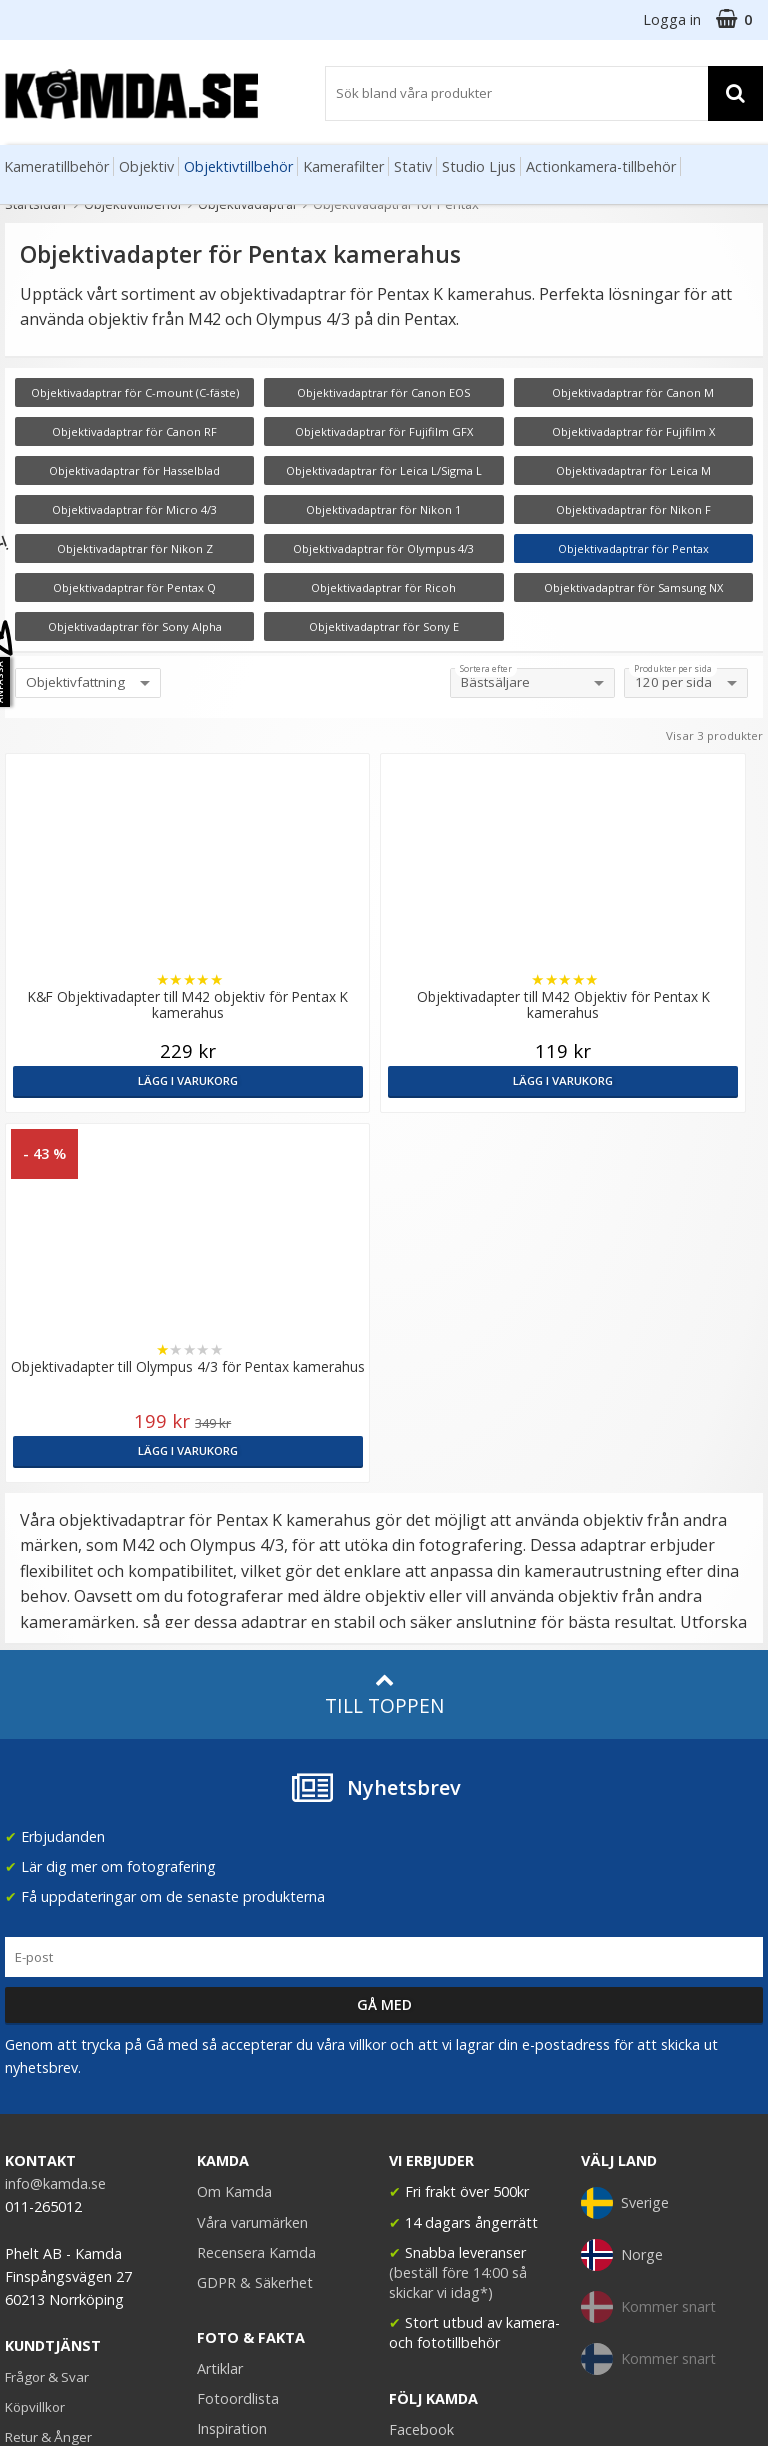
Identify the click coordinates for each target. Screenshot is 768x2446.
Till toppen (384, 1324)
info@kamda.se (55, 1813)
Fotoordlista (238, 2028)
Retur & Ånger (48, 2067)
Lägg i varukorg (95, 1080)
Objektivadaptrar (248, 204)
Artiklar (220, 1998)
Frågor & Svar (47, 2007)
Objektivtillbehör (238, 166)
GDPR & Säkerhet (255, 1912)
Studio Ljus (479, 166)
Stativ (413, 166)
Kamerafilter (343, 166)
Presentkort (41, 2127)
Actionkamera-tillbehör (601, 166)
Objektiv (146, 166)
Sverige (625, 1833)
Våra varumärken (252, 1852)
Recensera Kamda (256, 1882)
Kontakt (28, 2097)
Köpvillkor (35, 2037)
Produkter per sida (673, 669)
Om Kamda (234, 1821)
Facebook (421, 2059)
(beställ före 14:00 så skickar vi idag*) (458, 1912)
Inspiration (232, 2058)
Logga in (672, 19)
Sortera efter (486, 669)
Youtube (417, 2089)
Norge (622, 1885)
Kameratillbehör (56, 166)
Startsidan (35, 204)
